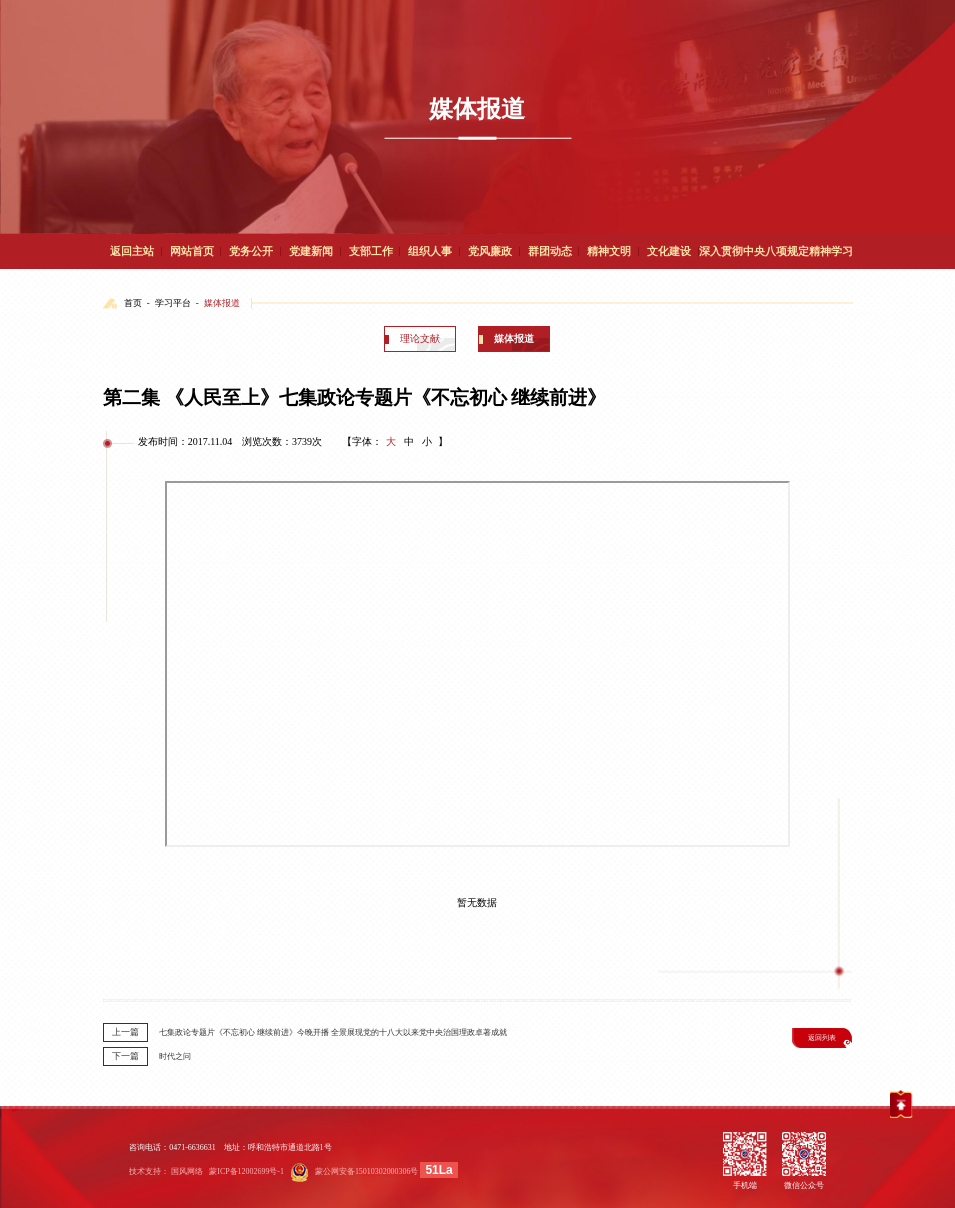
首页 (133, 303)
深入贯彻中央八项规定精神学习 (776, 251)
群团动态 (550, 251)
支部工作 (371, 251)
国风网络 (187, 1171)
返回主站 (132, 251)
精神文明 (609, 251)
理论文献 (420, 338)
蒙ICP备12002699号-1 (246, 1171)
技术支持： (149, 1171)
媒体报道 (222, 303)
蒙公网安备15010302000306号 (367, 1171)
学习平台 (173, 303)
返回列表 (822, 1037)
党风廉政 (490, 251)
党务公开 (251, 251)
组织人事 (430, 251)
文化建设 (669, 251)
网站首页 (192, 251)
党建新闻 (311, 251)
